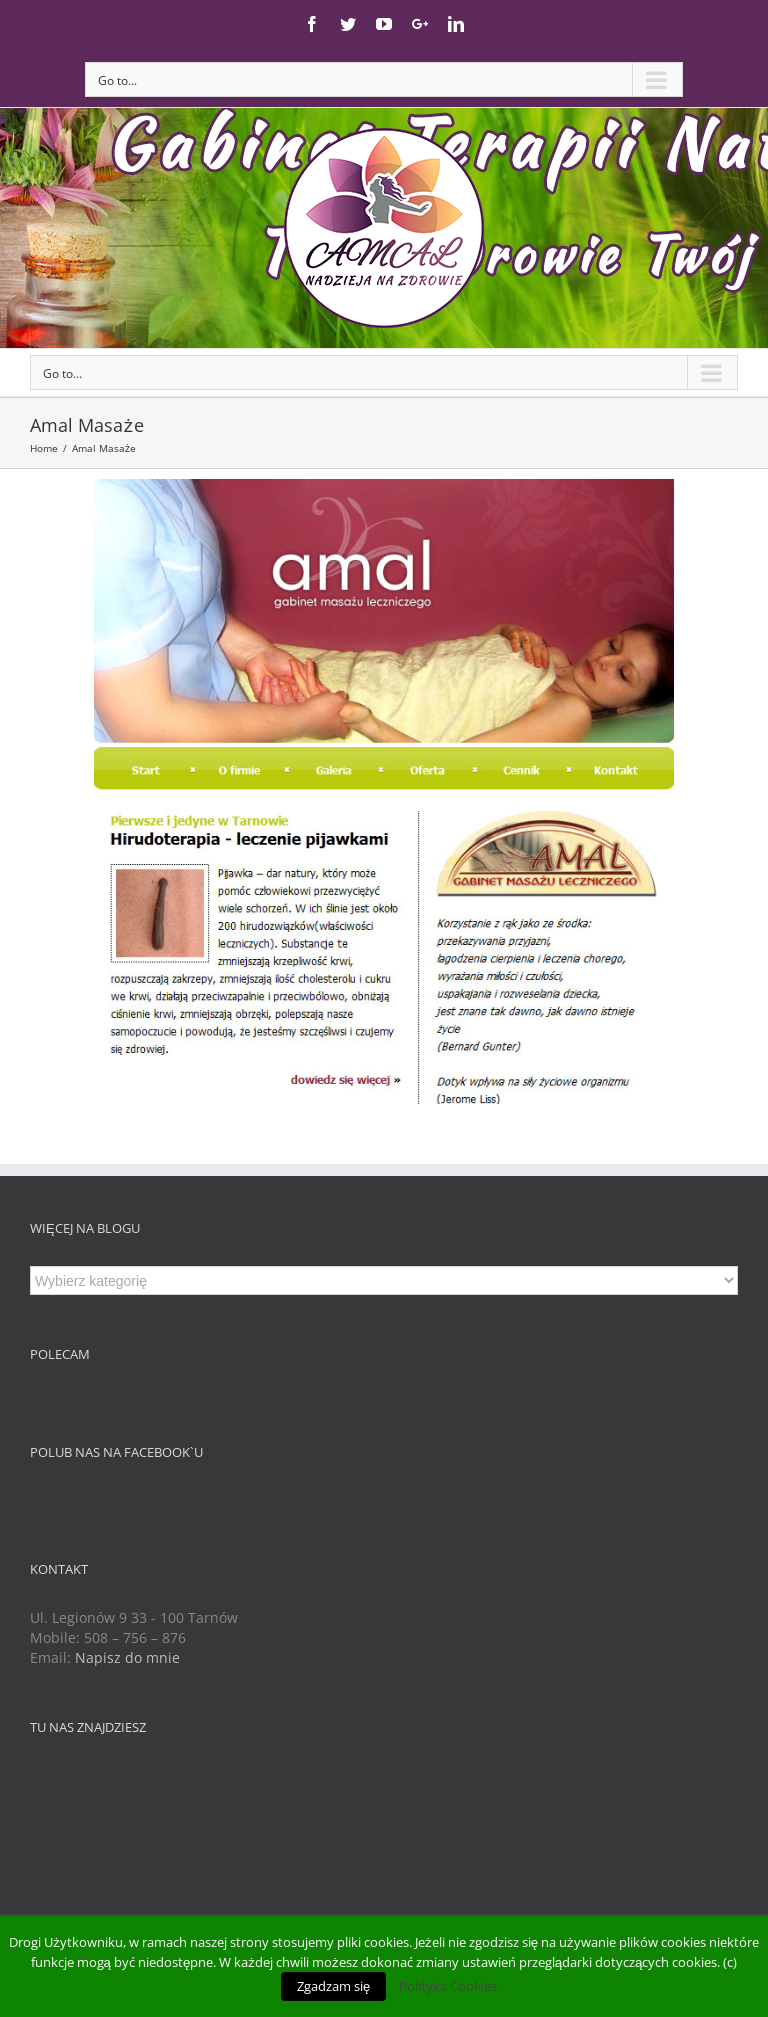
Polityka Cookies (448, 1986)
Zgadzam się (333, 1986)
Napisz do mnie (127, 1657)
